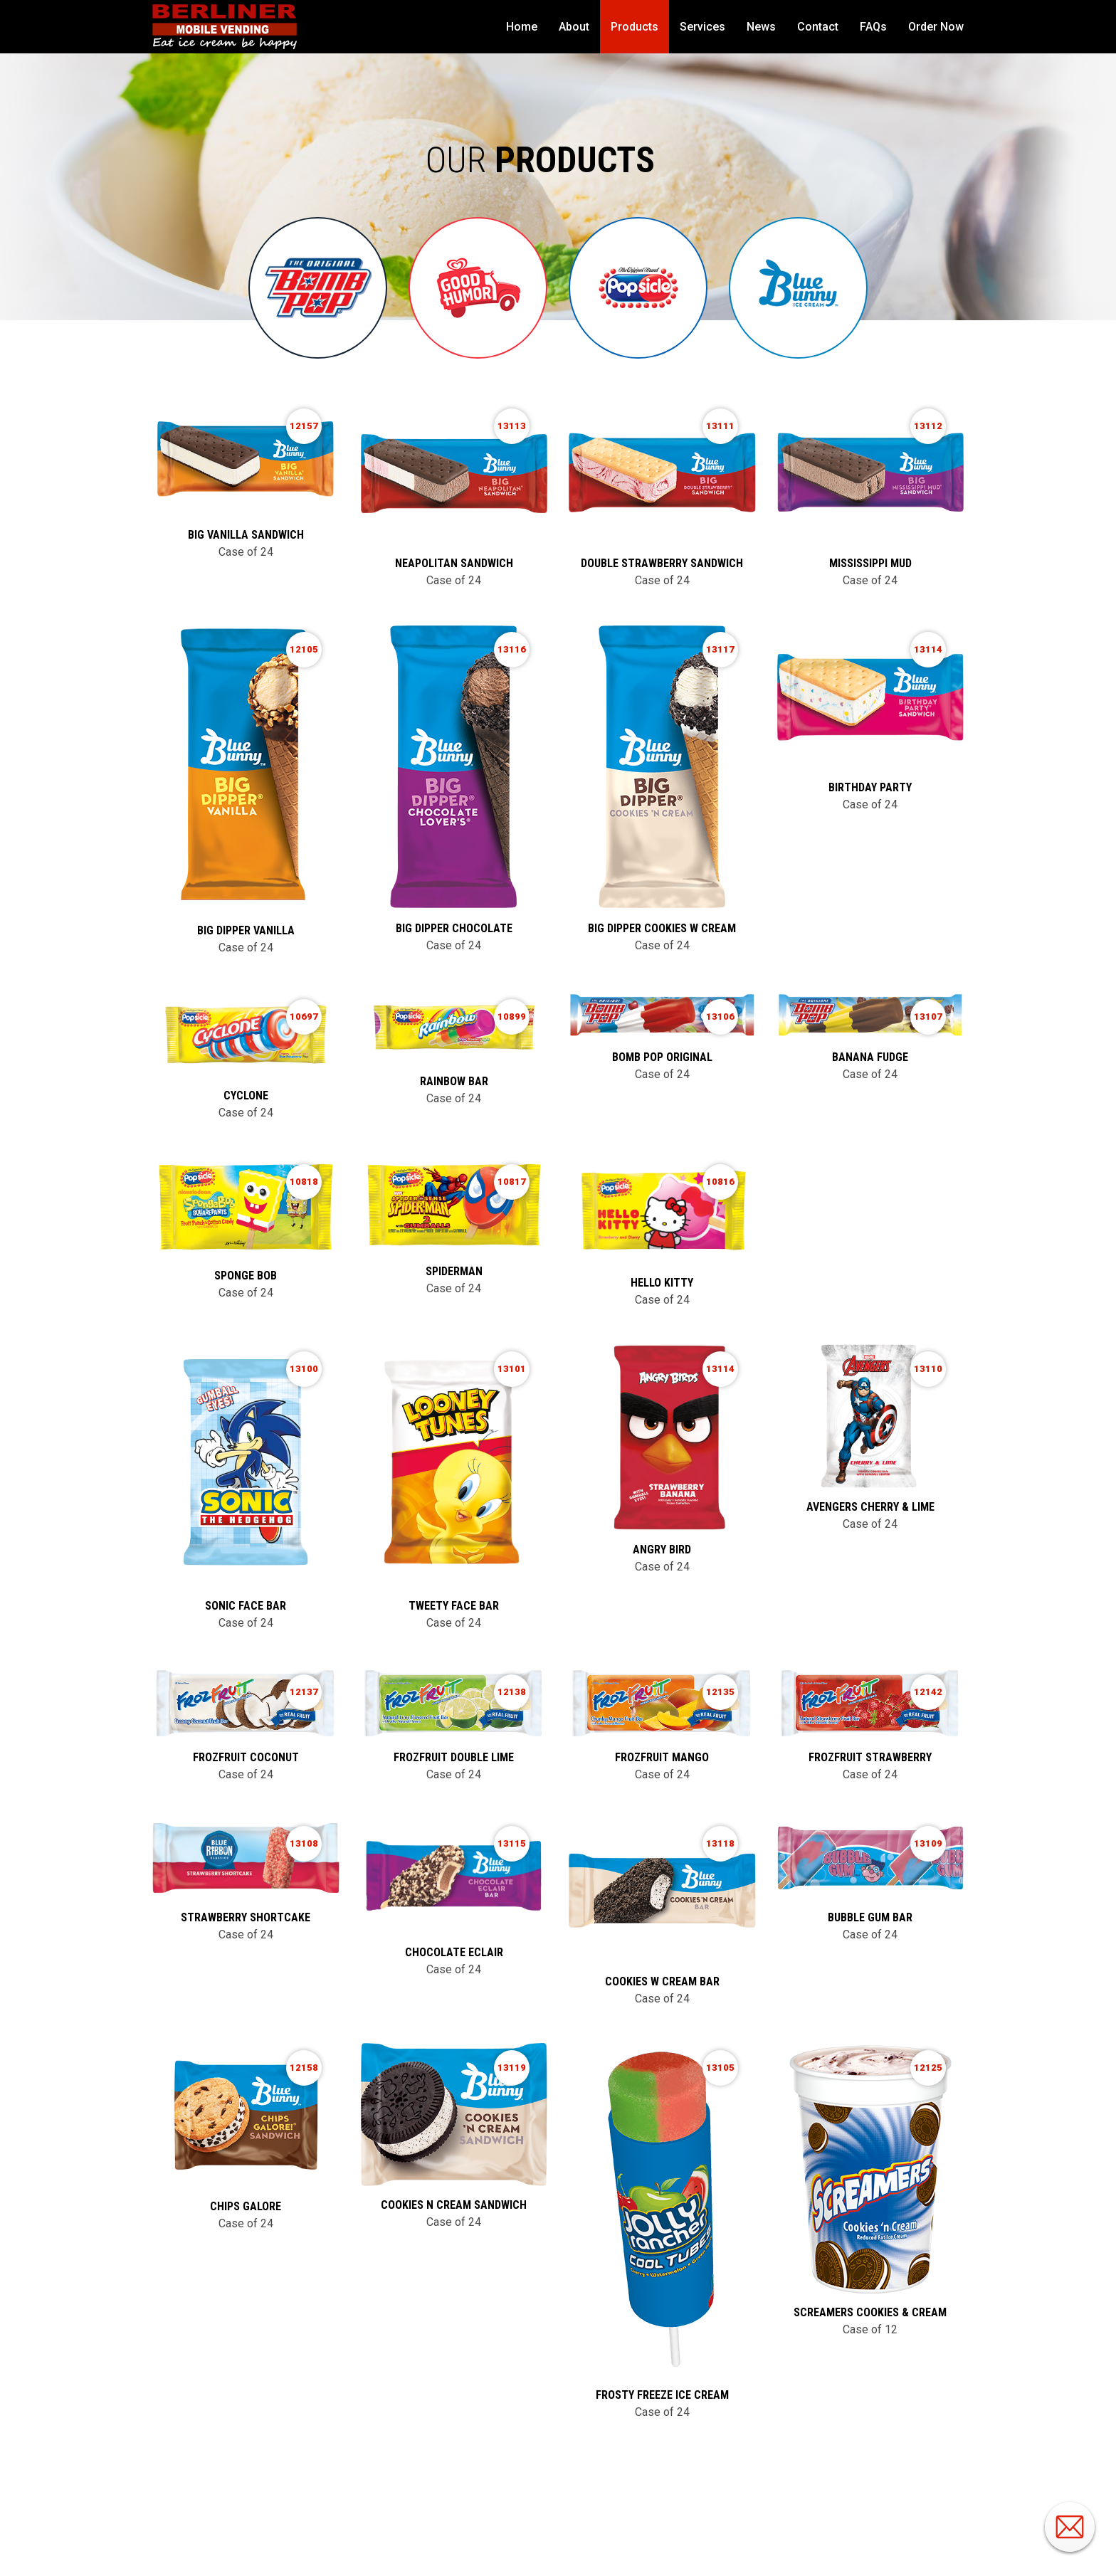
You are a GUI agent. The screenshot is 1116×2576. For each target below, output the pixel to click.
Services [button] (702, 26)
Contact (817, 26)
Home (521, 26)
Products (634, 26)
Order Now (936, 26)
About (574, 26)
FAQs (873, 26)
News (761, 26)
